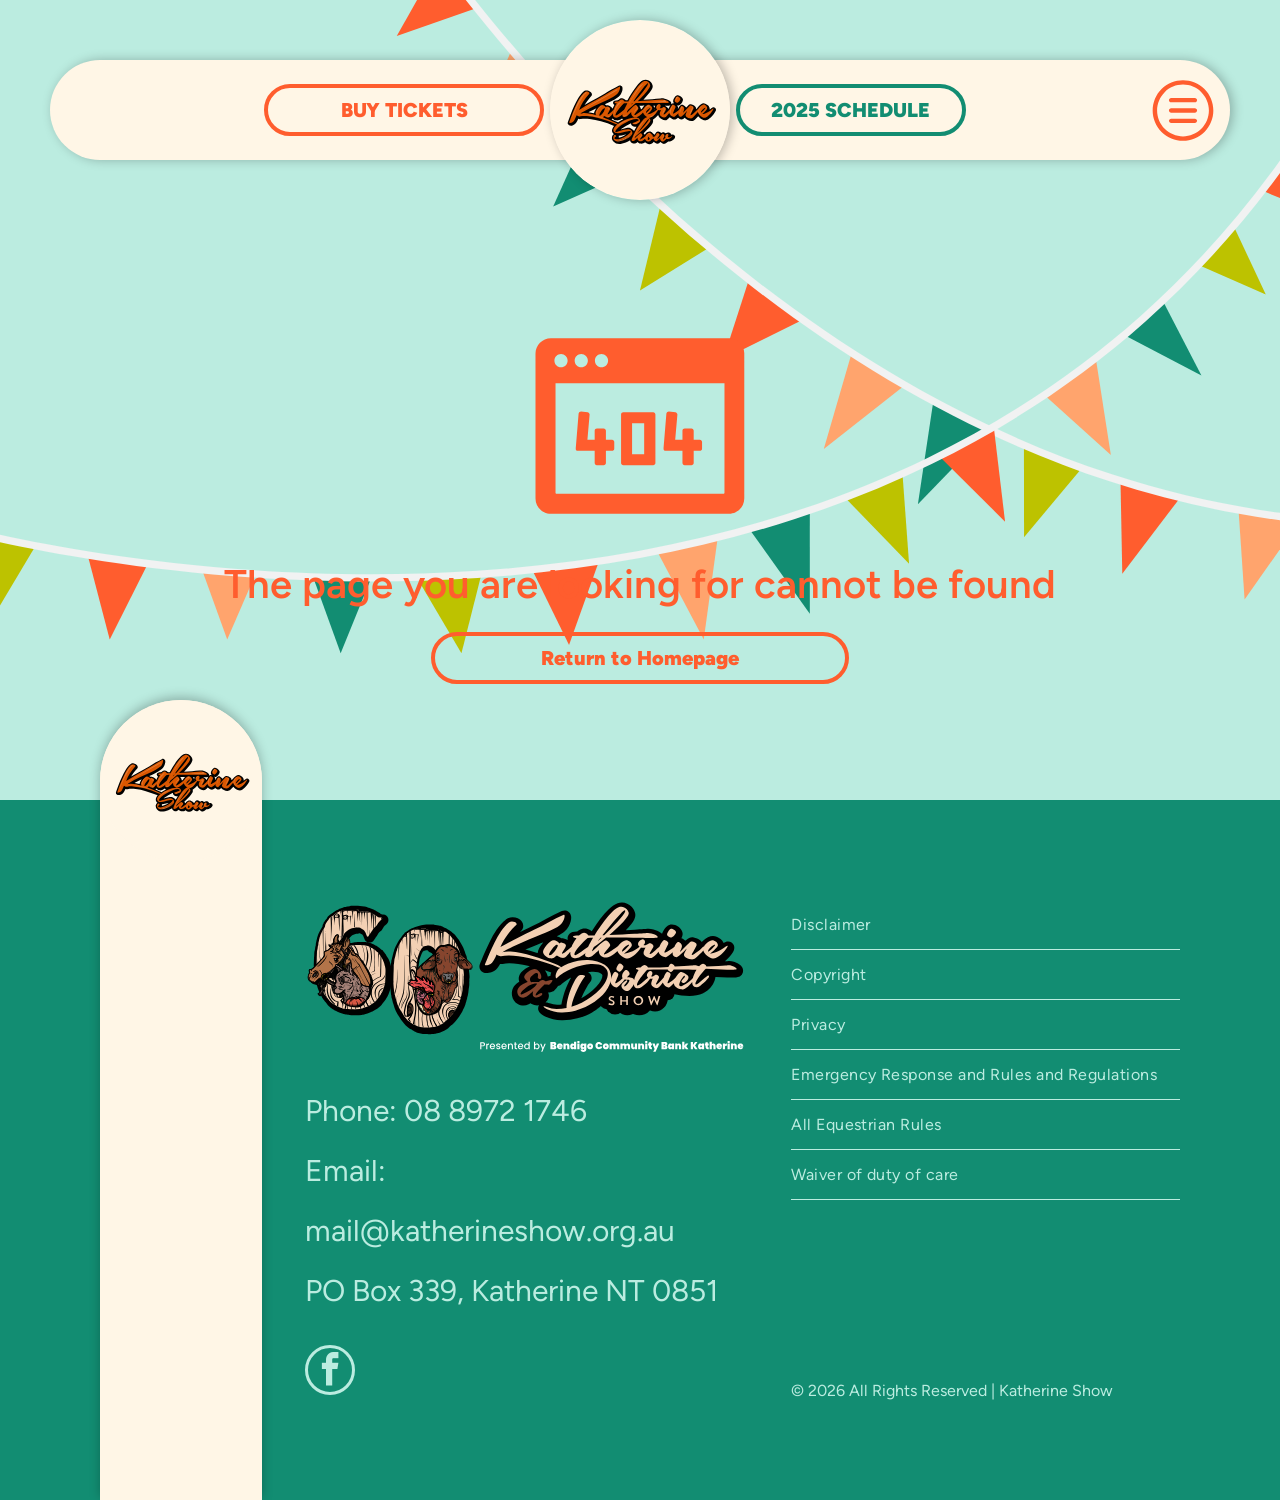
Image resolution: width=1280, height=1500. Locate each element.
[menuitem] (985, 925)
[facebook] (330, 1372)
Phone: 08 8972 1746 (446, 1110)
